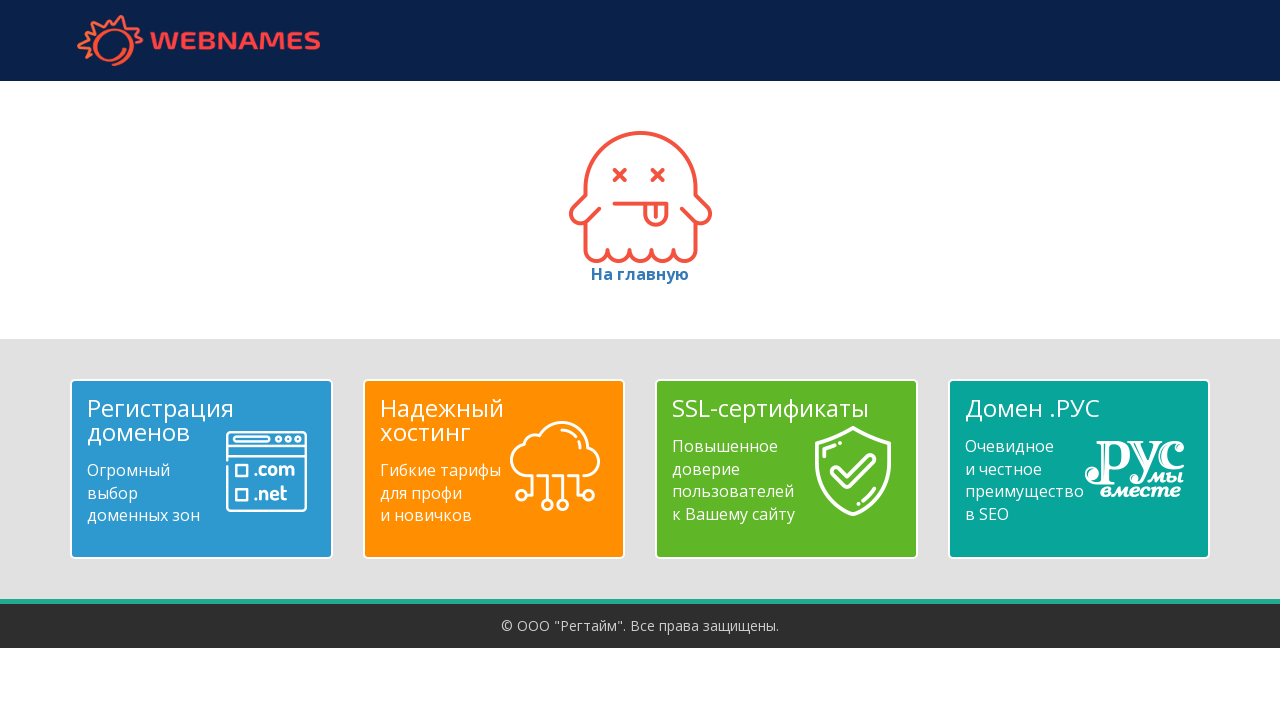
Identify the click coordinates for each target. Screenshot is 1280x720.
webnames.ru (198, 40)
